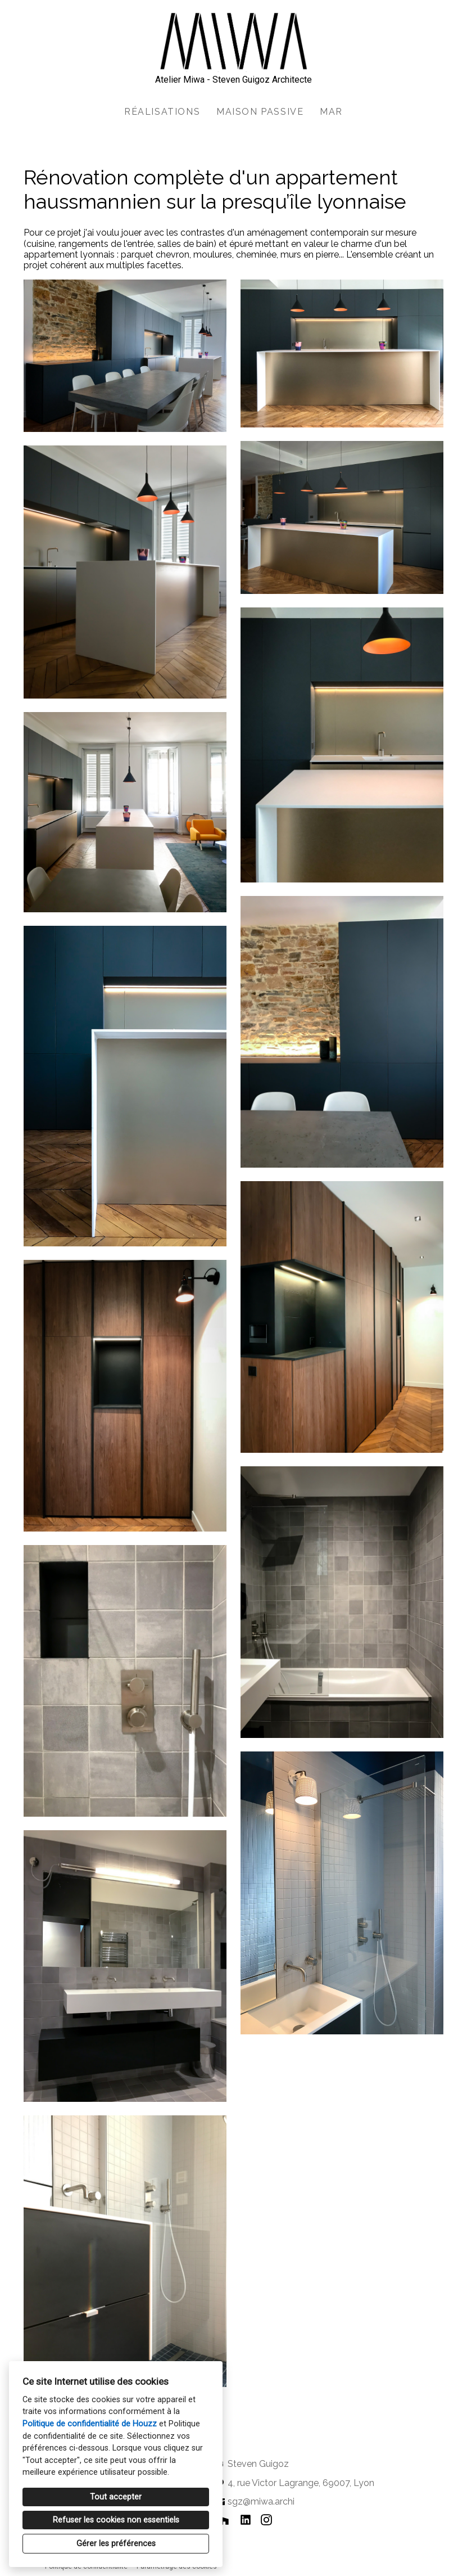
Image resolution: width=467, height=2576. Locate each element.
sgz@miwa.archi (261, 2501)
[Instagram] (266, 2519)
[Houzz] (224, 2519)
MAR (331, 111)
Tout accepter (116, 2497)
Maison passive (259, 111)
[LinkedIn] (245, 2519)
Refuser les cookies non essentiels (116, 2520)
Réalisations (162, 111)
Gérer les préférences (116, 2543)
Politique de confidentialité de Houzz (89, 2424)
